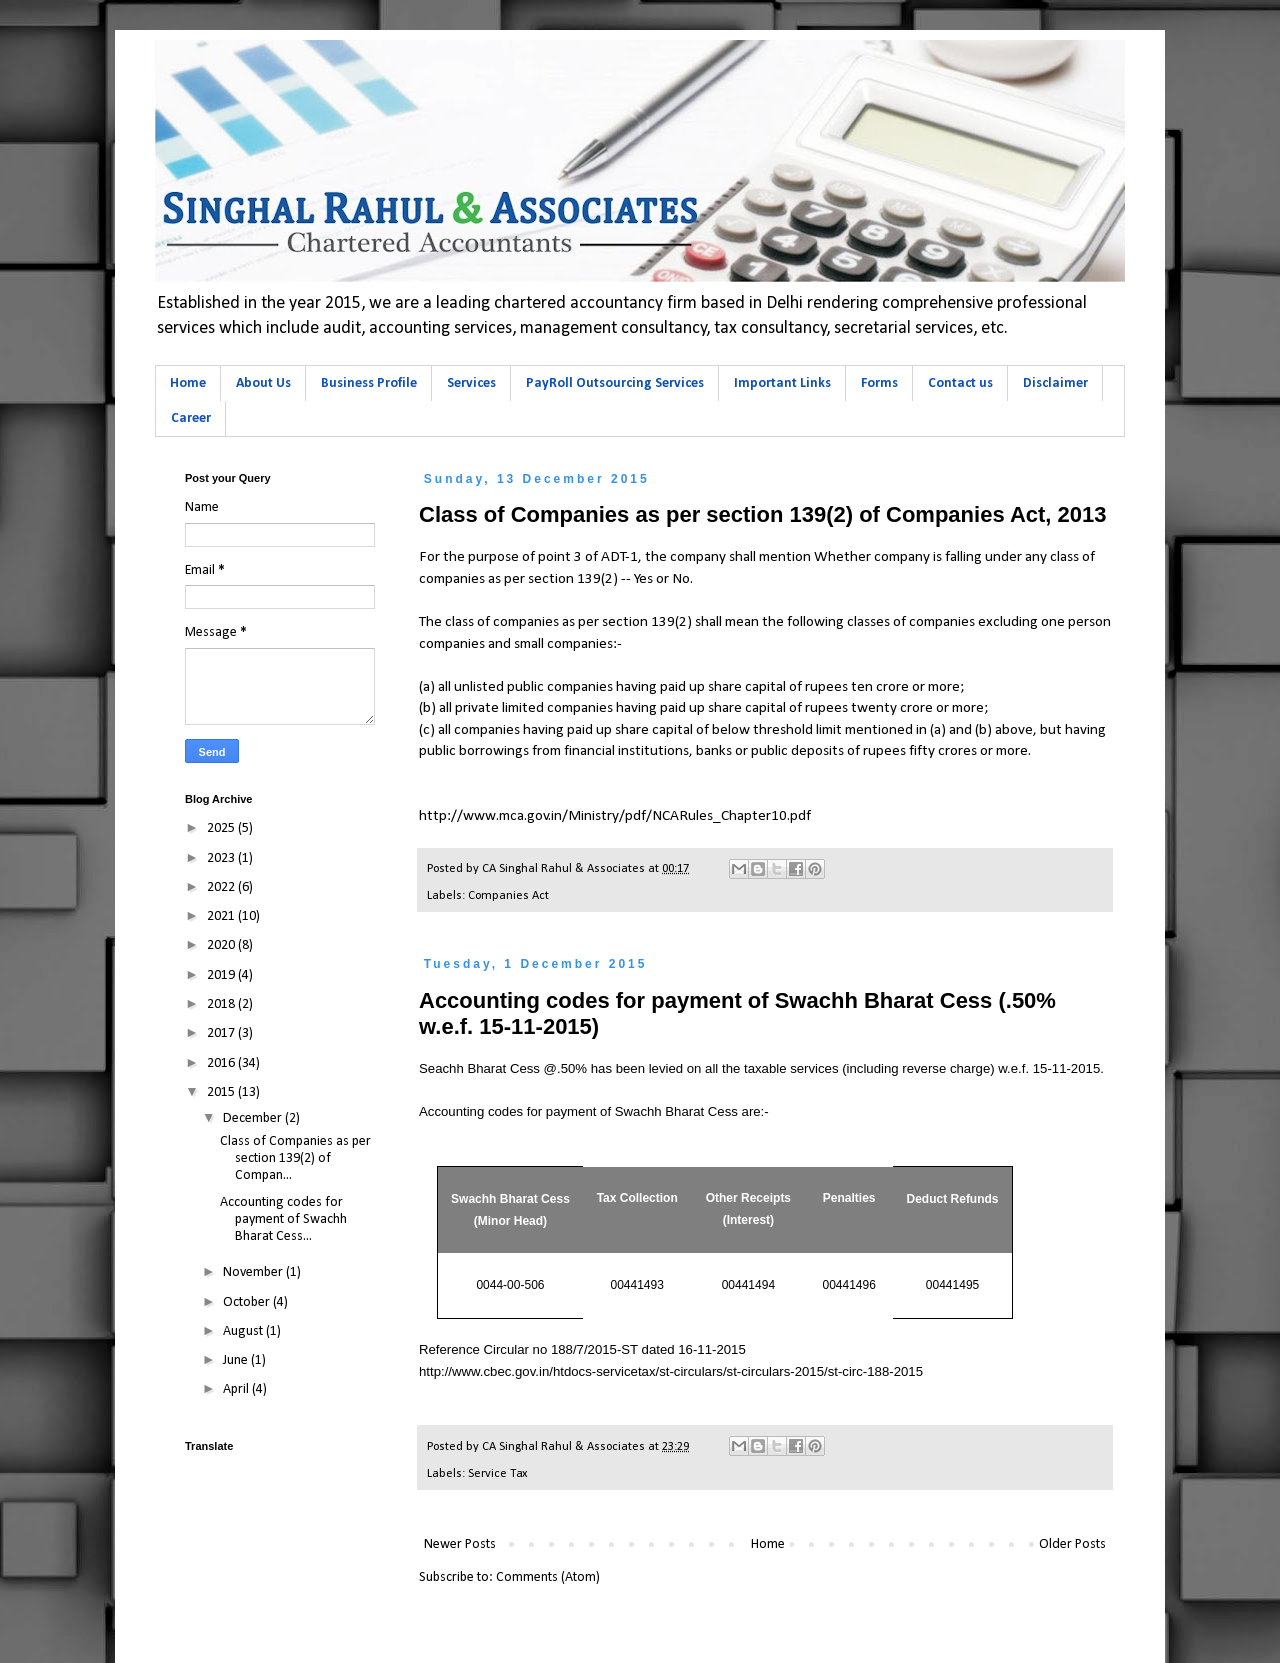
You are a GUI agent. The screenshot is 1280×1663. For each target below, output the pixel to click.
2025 (222, 828)
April (237, 1389)
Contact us (960, 383)
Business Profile (369, 383)
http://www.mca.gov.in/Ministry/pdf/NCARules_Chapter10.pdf (615, 816)
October (248, 1302)
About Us (263, 383)
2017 (222, 1033)
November (254, 1272)
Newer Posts (460, 1544)
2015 (222, 1092)
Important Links (782, 383)
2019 (222, 975)
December (254, 1118)
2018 (222, 1004)
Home (188, 383)
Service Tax (497, 1474)
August (244, 1331)
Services (471, 383)
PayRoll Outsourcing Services (615, 383)
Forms (879, 383)
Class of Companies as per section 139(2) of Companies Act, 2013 (763, 514)
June (237, 1360)
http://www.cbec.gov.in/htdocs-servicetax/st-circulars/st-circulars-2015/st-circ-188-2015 (671, 1371)
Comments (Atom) (548, 1577)
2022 (222, 887)
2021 (222, 916)
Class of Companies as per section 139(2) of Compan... (295, 1158)
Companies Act (508, 896)
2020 (222, 945)
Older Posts (1072, 1544)
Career (191, 418)
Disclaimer (1055, 383)
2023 (222, 858)
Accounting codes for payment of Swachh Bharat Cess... (283, 1219)
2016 (222, 1063)
